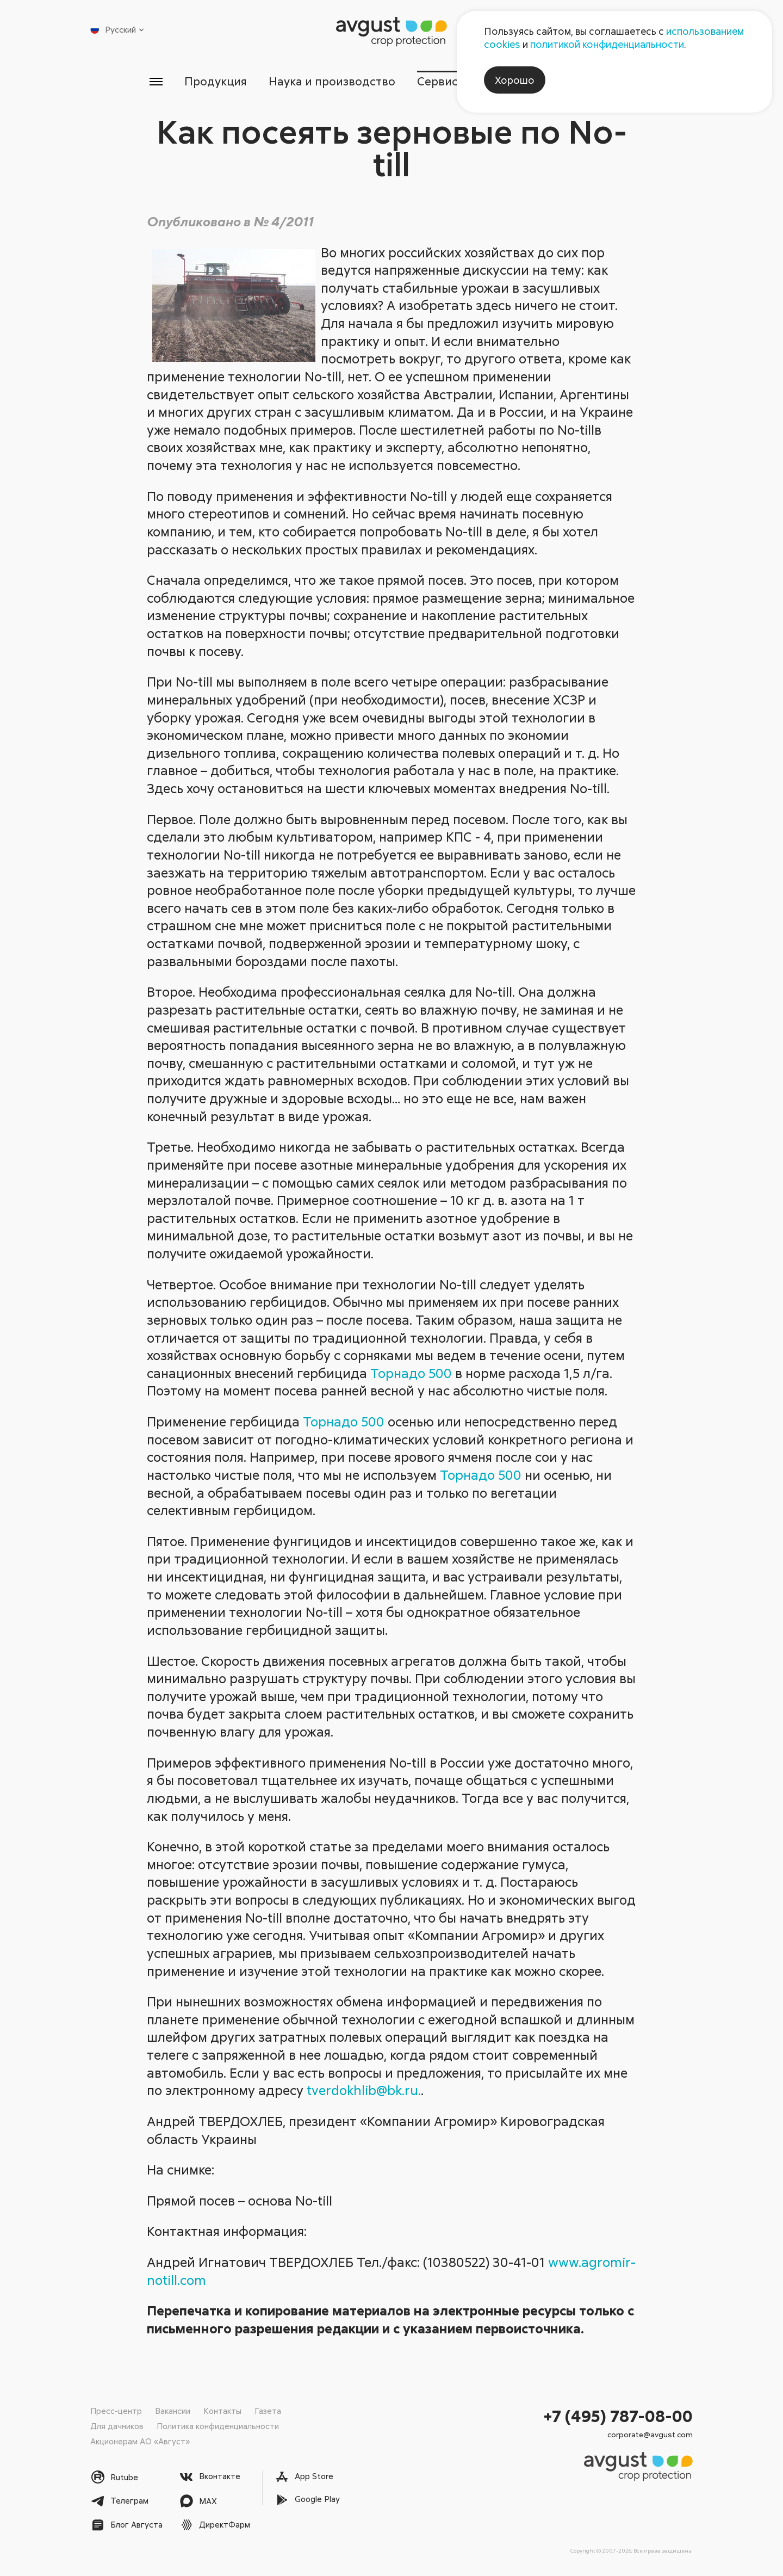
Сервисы (442, 81)
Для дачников (117, 2426)
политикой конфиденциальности (607, 44)
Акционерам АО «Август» (140, 2441)
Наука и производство (332, 81)
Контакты (222, 2411)
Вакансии (172, 2411)
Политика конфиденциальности (218, 2426)
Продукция (215, 81)
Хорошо (515, 80)
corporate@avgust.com (650, 2434)
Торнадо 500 (411, 1373)
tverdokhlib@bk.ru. (364, 2090)
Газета (267, 2411)
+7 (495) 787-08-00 (618, 2416)
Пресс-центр (116, 2411)
